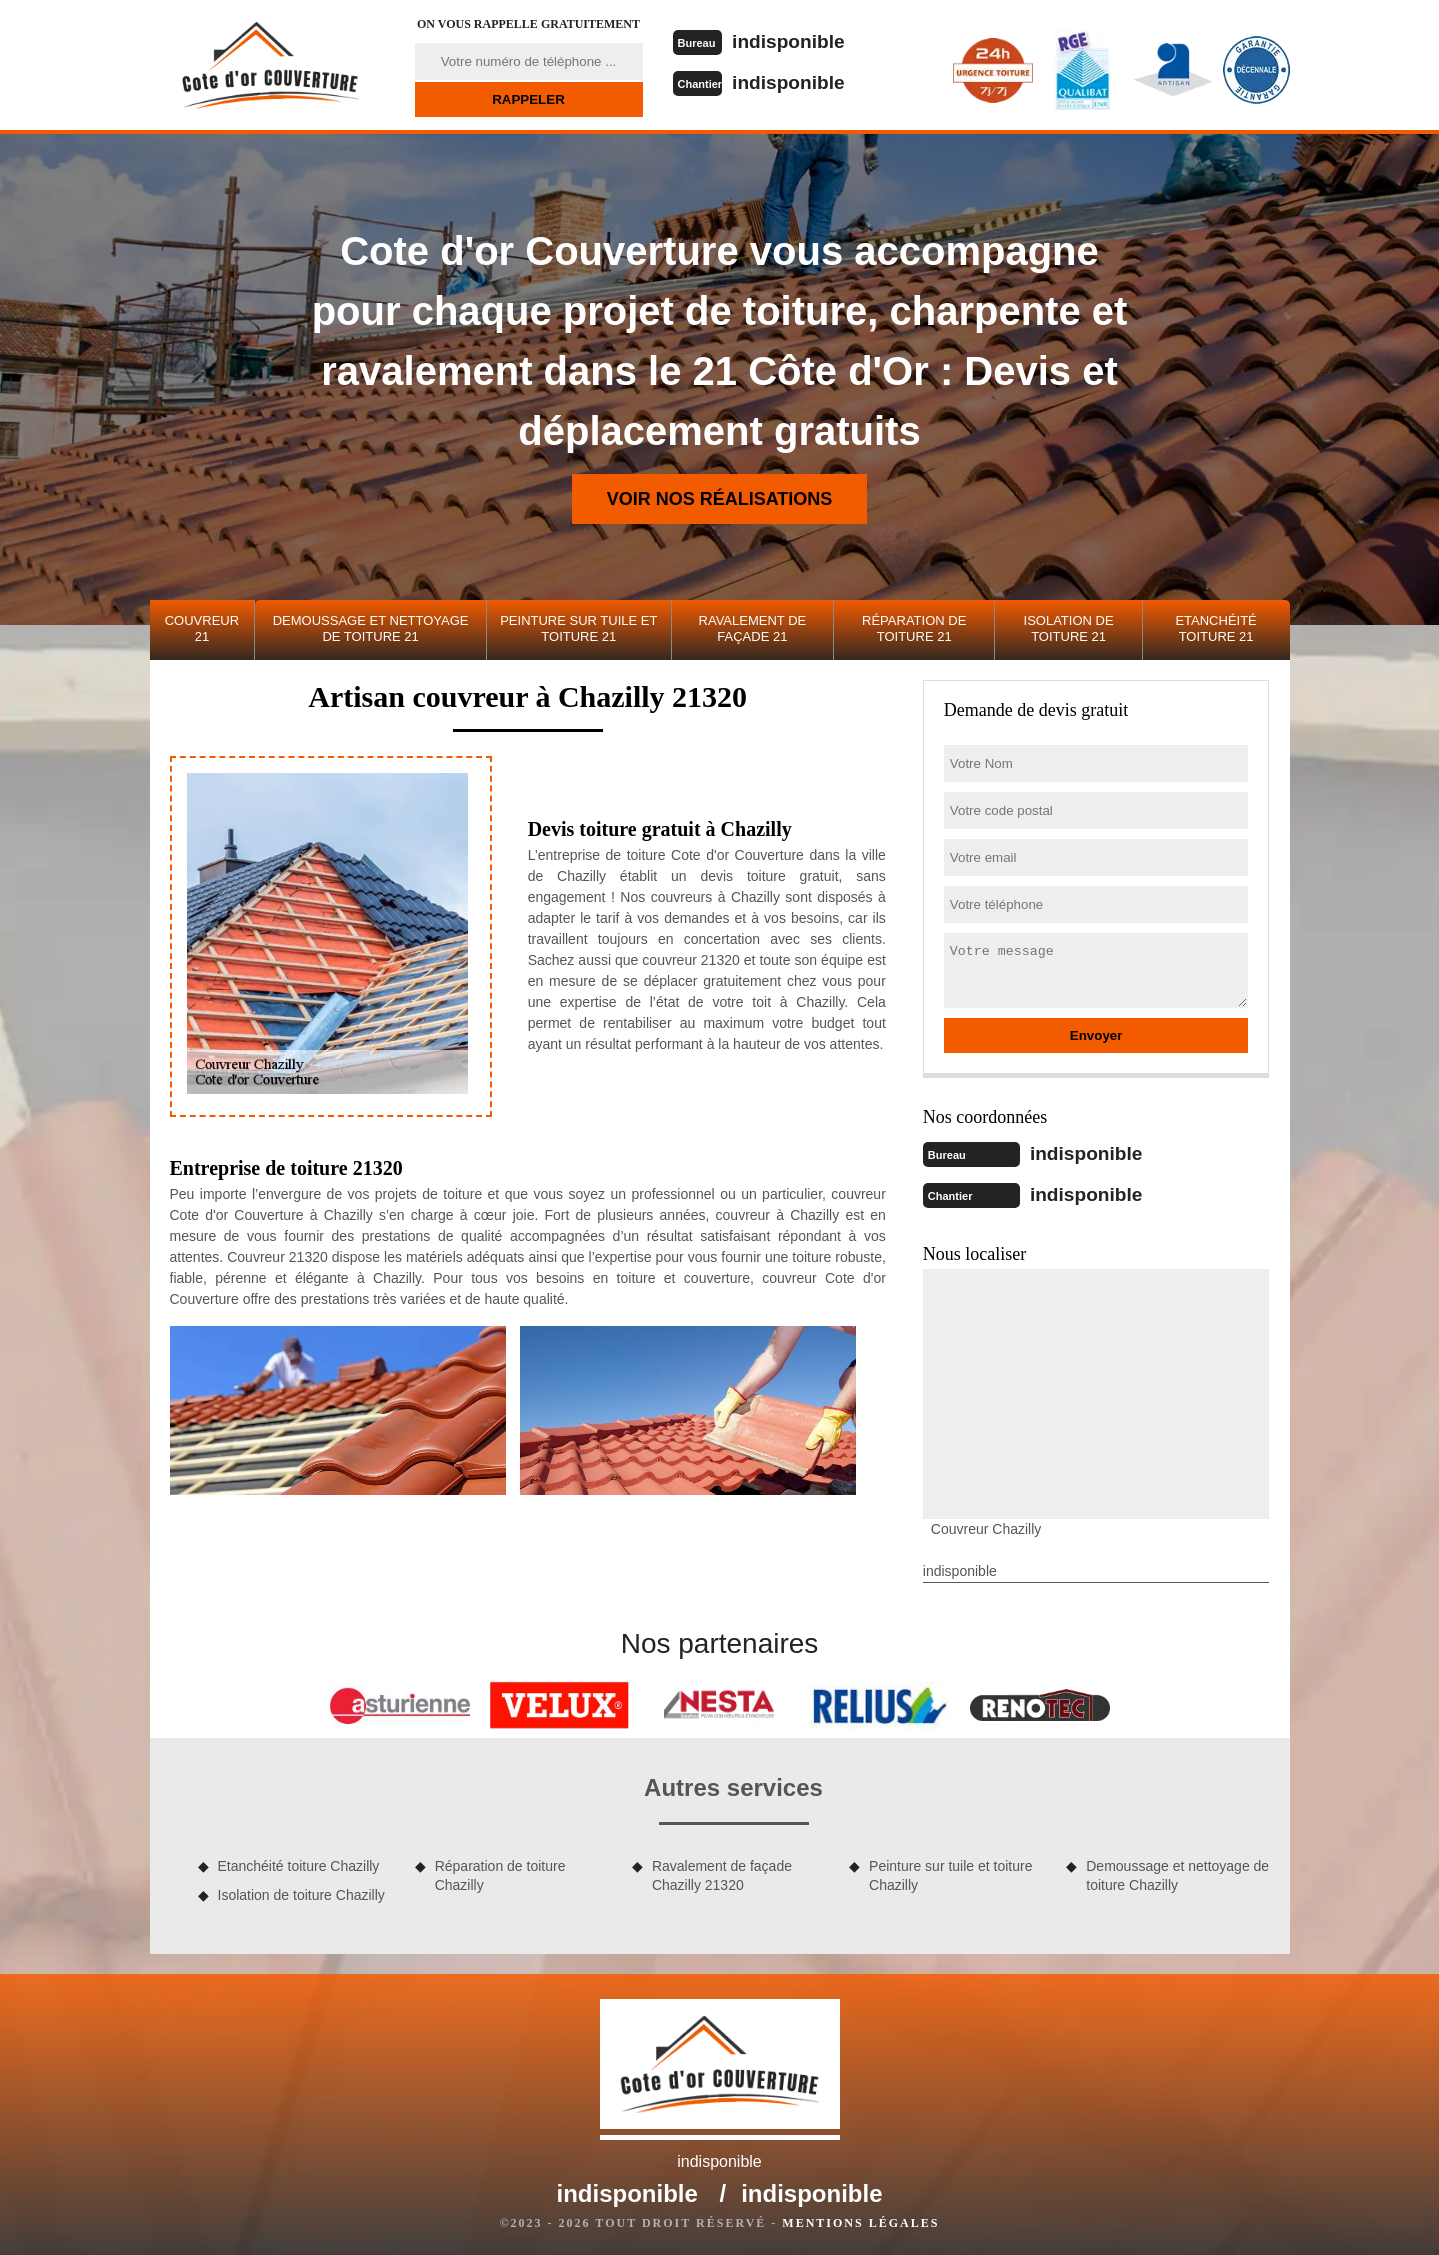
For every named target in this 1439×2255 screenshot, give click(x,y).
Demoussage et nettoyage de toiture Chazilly (1177, 1873)
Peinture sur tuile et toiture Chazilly (950, 1873)
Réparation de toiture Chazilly (500, 1873)
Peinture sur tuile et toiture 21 (578, 628)
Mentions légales (860, 2221)
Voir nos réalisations (720, 499)
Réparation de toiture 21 (914, 628)
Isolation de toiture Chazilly (301, 1893)
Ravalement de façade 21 (753, 628)
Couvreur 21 (202, 628)
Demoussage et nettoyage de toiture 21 (371, 628)
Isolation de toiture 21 (1069, 628)
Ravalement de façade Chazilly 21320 (722, 1873)
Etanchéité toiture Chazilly (299, 1864)
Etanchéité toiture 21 (1215, 628)
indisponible (793, 41)
